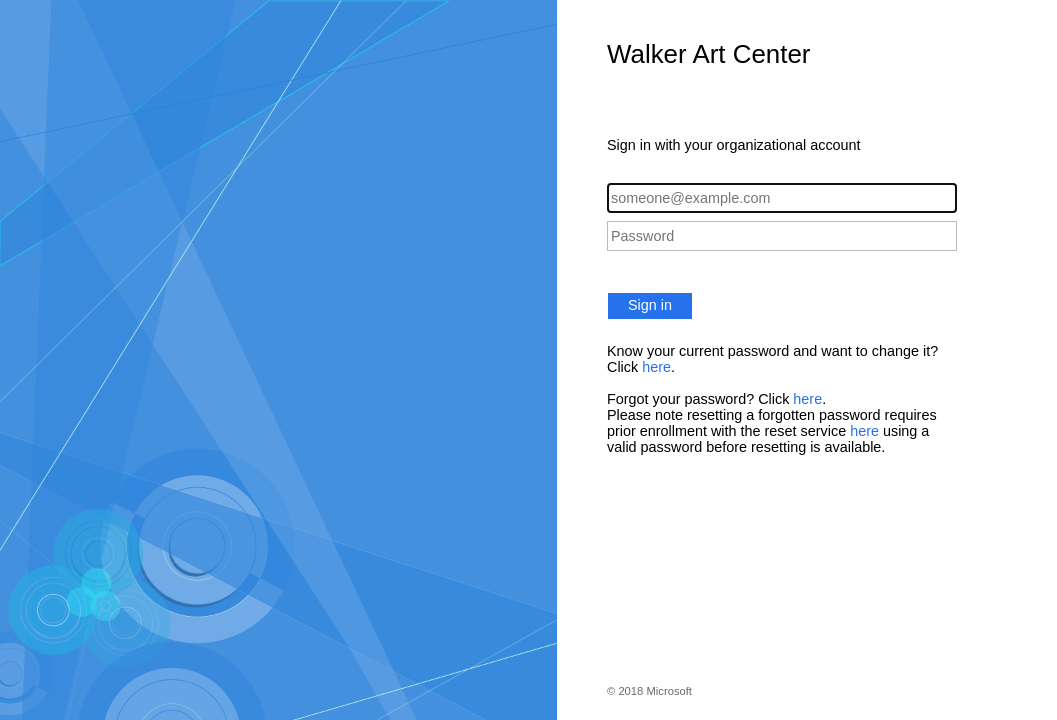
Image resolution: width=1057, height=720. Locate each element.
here (656, 367)
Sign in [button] (650, 305)
